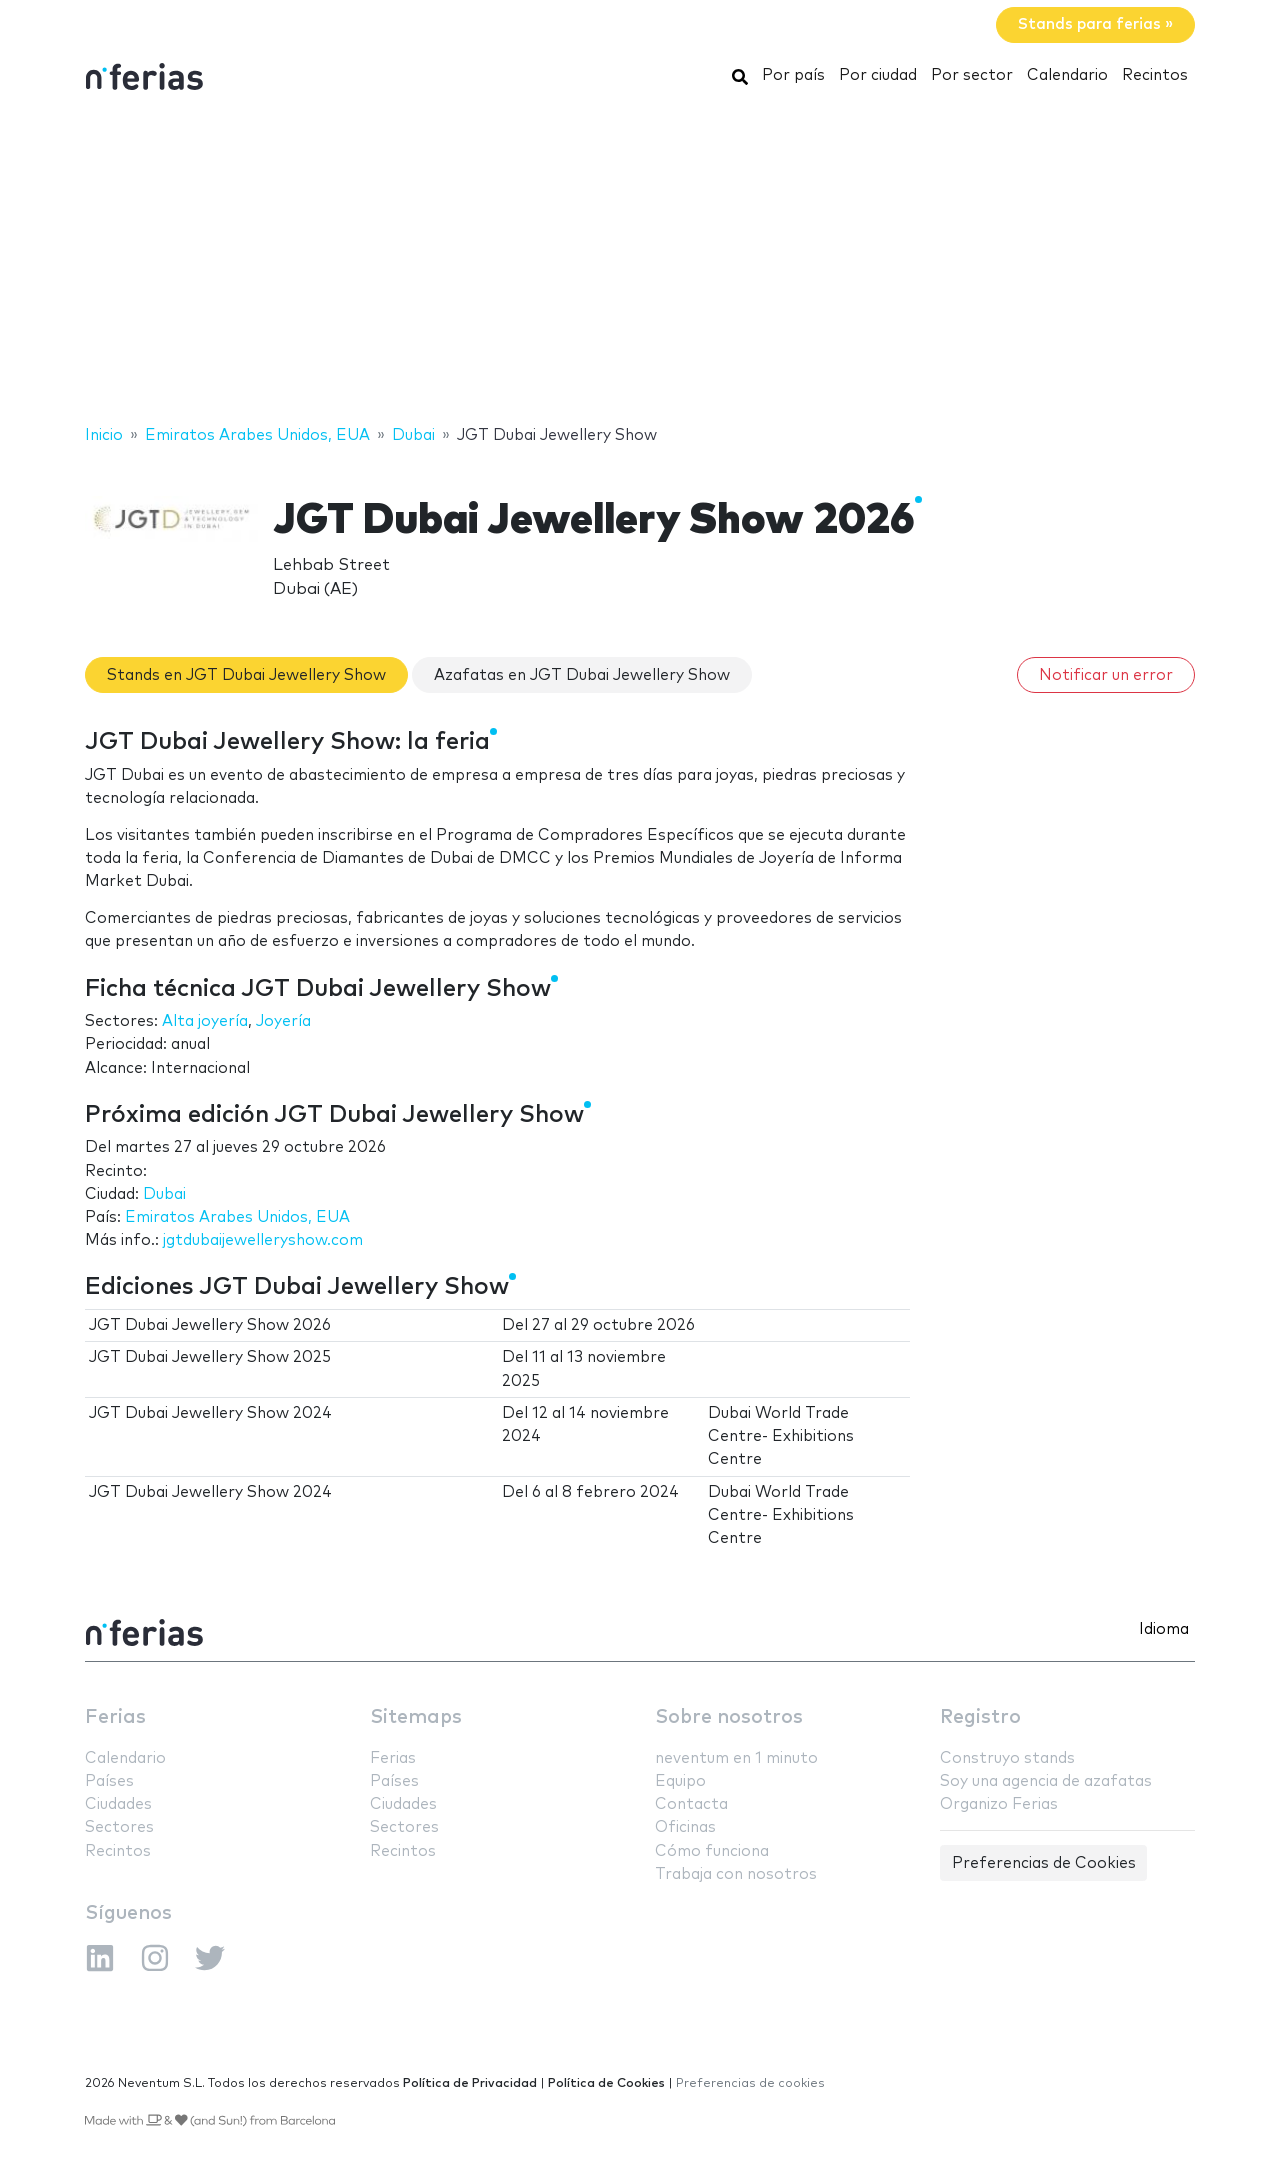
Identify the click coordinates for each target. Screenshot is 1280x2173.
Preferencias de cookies (750, 2083)
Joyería (283, 1021)
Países (109, 1781)
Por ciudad (878, 75)
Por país (793, 75)
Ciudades (118, 1804)
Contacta (691, 1804)
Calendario (1067, 75)
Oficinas (685, 1827)
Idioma (1164, 1629)
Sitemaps (416, 1717)
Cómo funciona (712, 1851)
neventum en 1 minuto (736, 1758)
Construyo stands (1007, 1758)
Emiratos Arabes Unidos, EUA (237, 1217)
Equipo (680, 1781)
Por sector (972, 75)
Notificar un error (1106, 675)
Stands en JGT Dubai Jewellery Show (246, 675)
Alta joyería (205, 1021)
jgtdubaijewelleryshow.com (263, 1240)
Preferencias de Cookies (1044, 1863)
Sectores (119, 1827)
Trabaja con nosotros (736, 1874)
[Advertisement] (640, 263)
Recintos (1155, 75)
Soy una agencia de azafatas (1046, 1781)
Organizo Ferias (999, 1804)
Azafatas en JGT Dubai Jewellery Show (582, 675)
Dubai (164, 1194)
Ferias (115, 1717)
